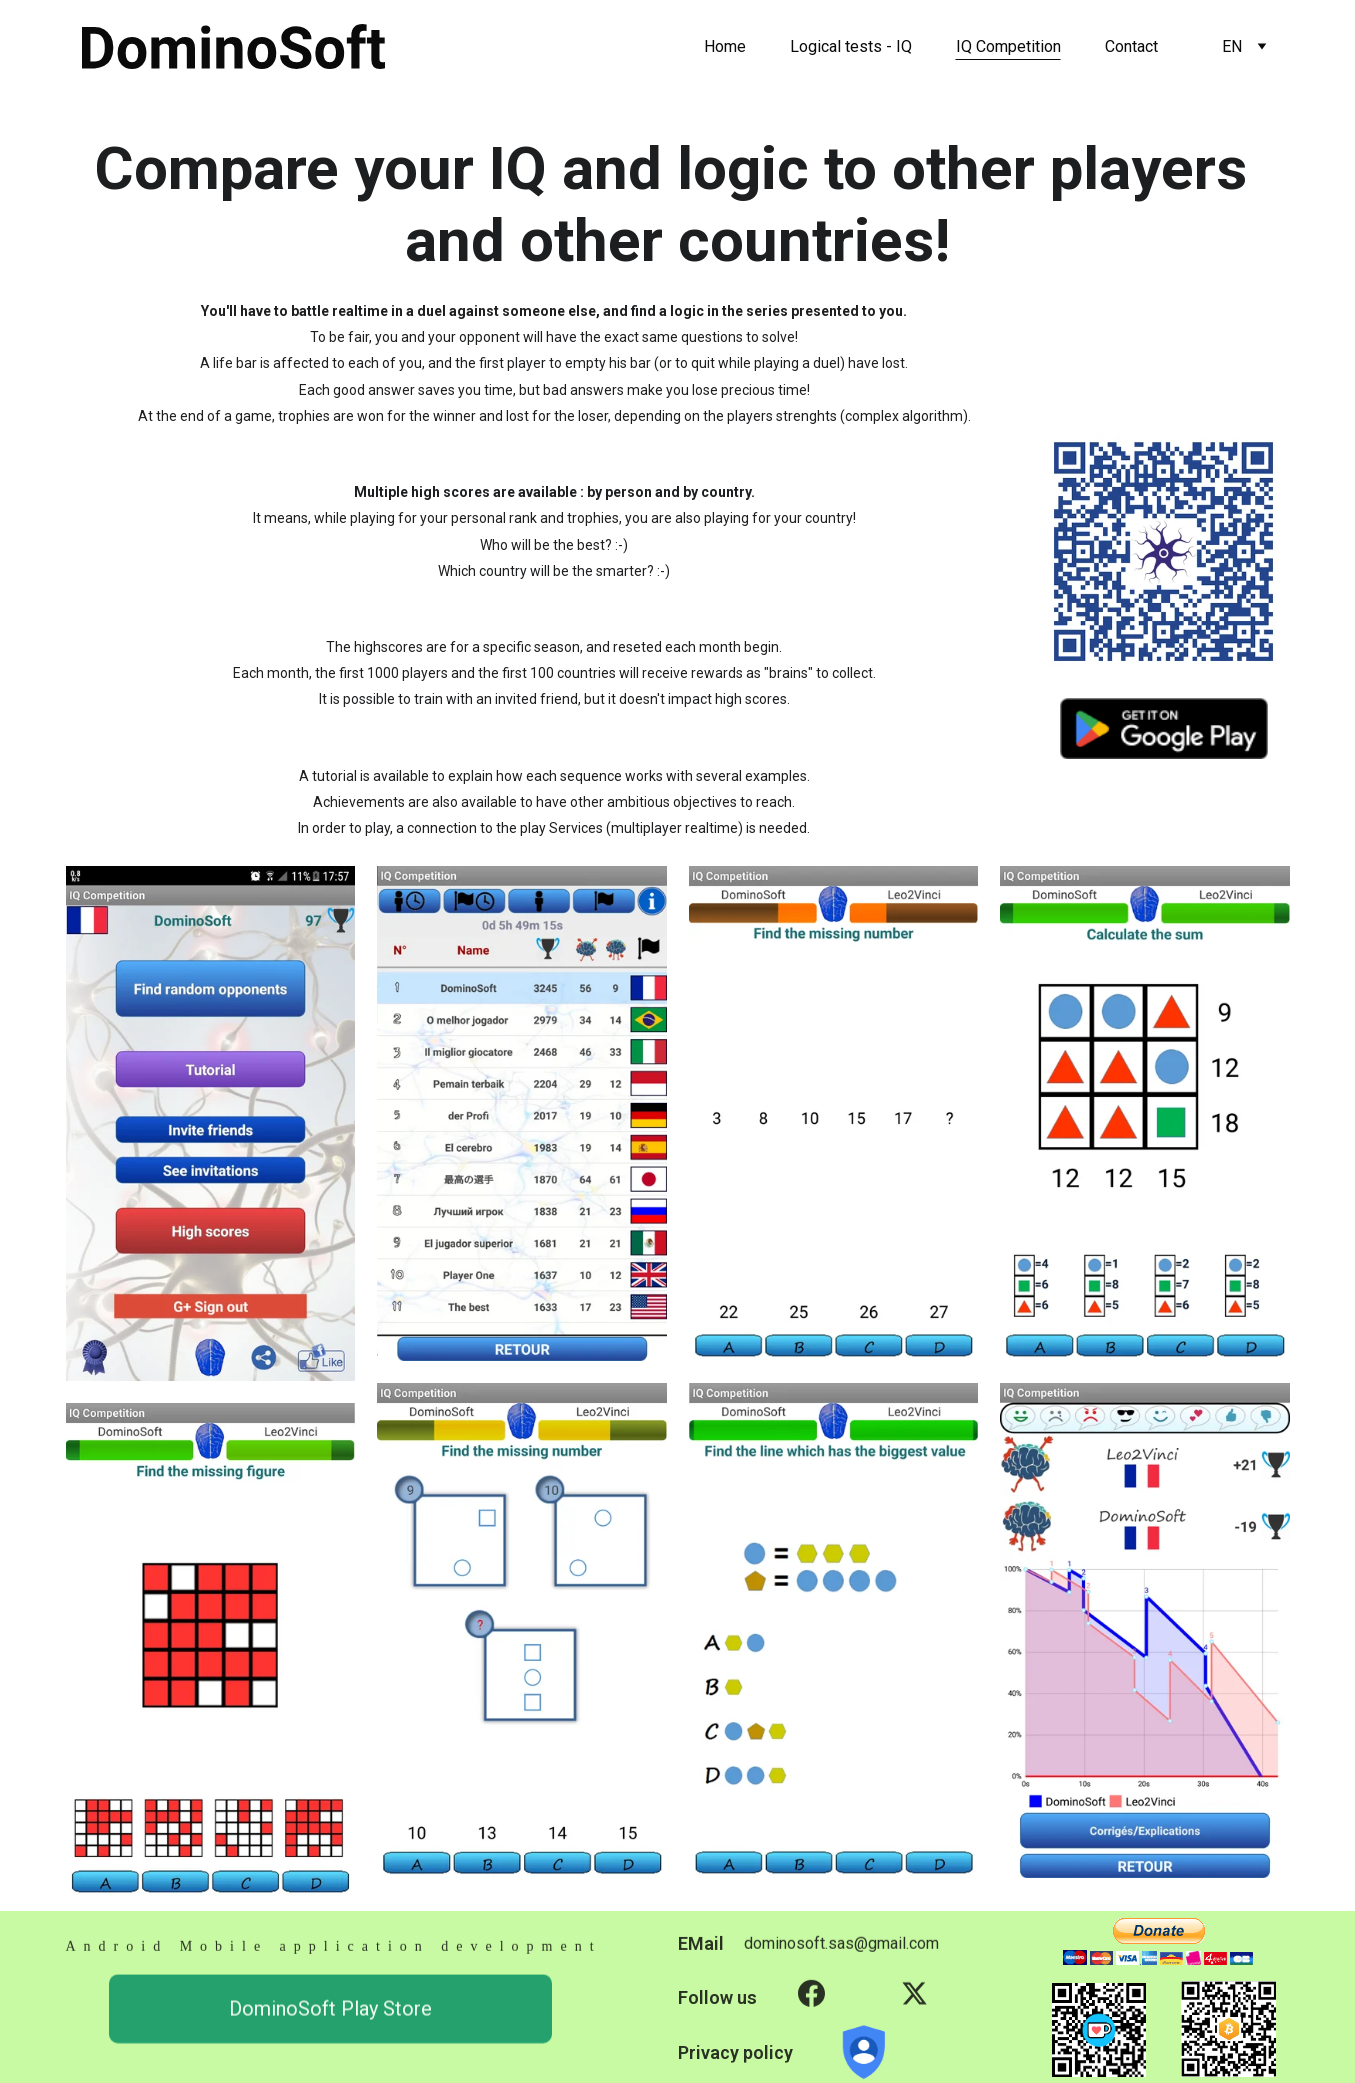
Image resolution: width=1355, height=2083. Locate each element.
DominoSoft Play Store (330, 2016)
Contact (1131, 46)
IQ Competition (1008, 46)
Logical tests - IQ (851, 46)
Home (725, 46)
